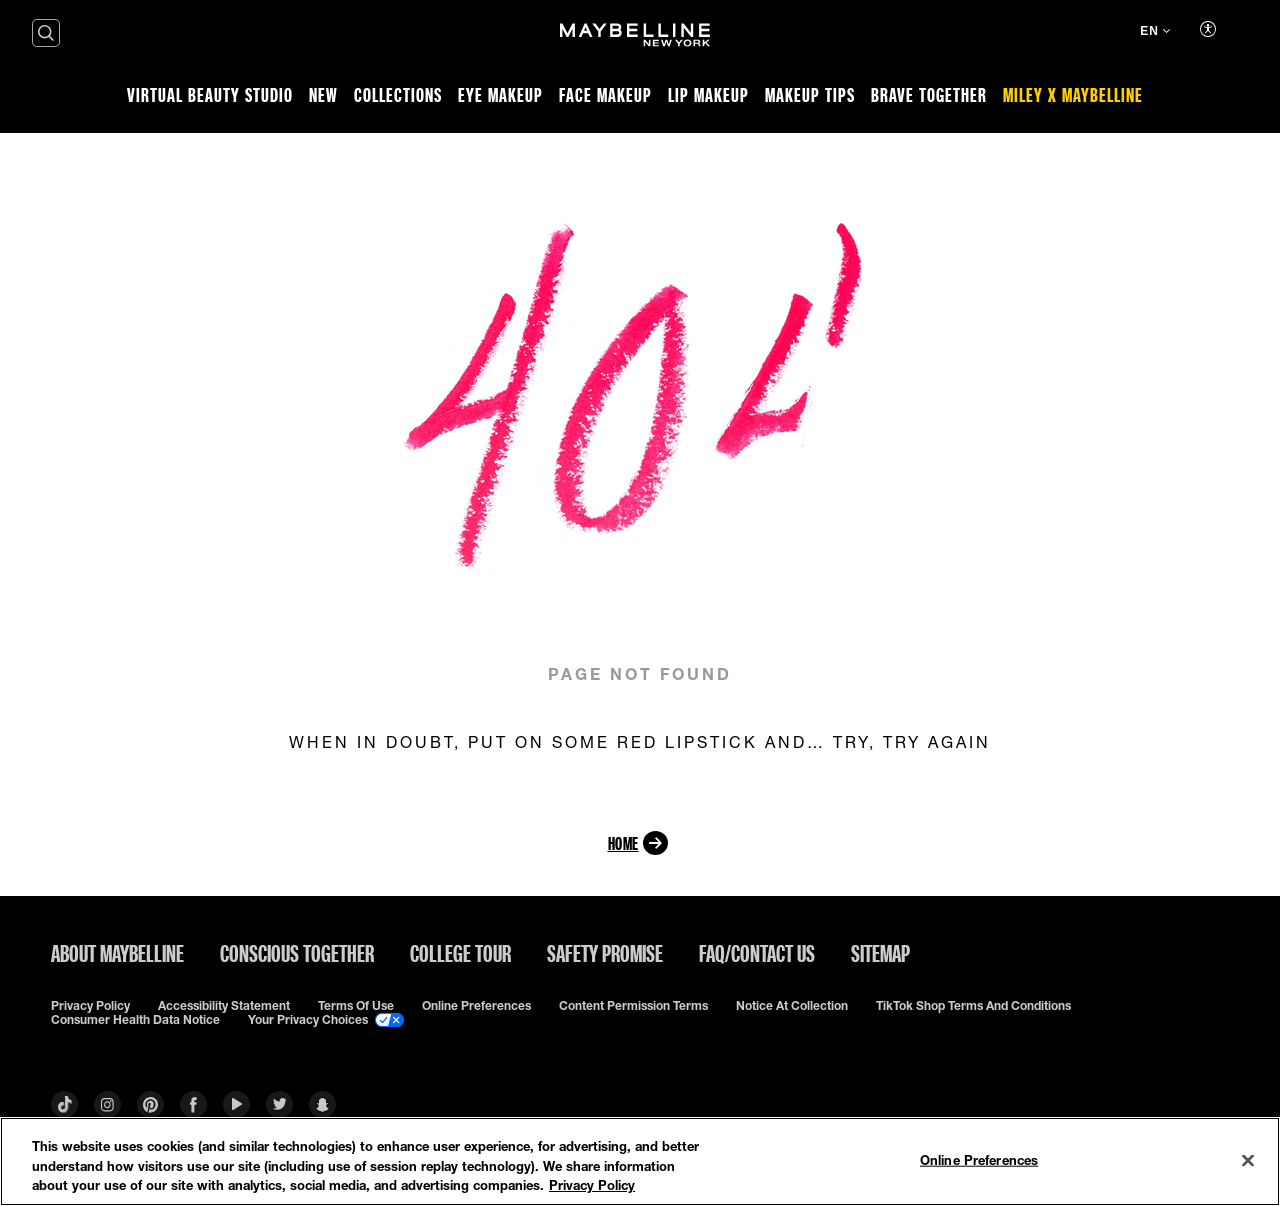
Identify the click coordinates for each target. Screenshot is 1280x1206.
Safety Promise (605, 953)
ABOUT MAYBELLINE (117, 953)
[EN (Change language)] (1155, 33)
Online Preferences (476, 1006)
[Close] (1248, 1160)
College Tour (460, 953)
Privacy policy (90, 1006)
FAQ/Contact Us (757, 953)
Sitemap (880, 953)
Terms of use (356, 1006)
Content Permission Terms (633, 1006)
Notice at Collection (792, 1006)
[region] (640, 1161)
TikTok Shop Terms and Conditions (973, 1006)
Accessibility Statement (224, 1006)
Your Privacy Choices (326, 1020)
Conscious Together (297, 953)
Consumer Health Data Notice (135, 1020)
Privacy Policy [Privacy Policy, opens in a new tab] (592, 1185)
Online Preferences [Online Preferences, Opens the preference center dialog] (979, 1159)
